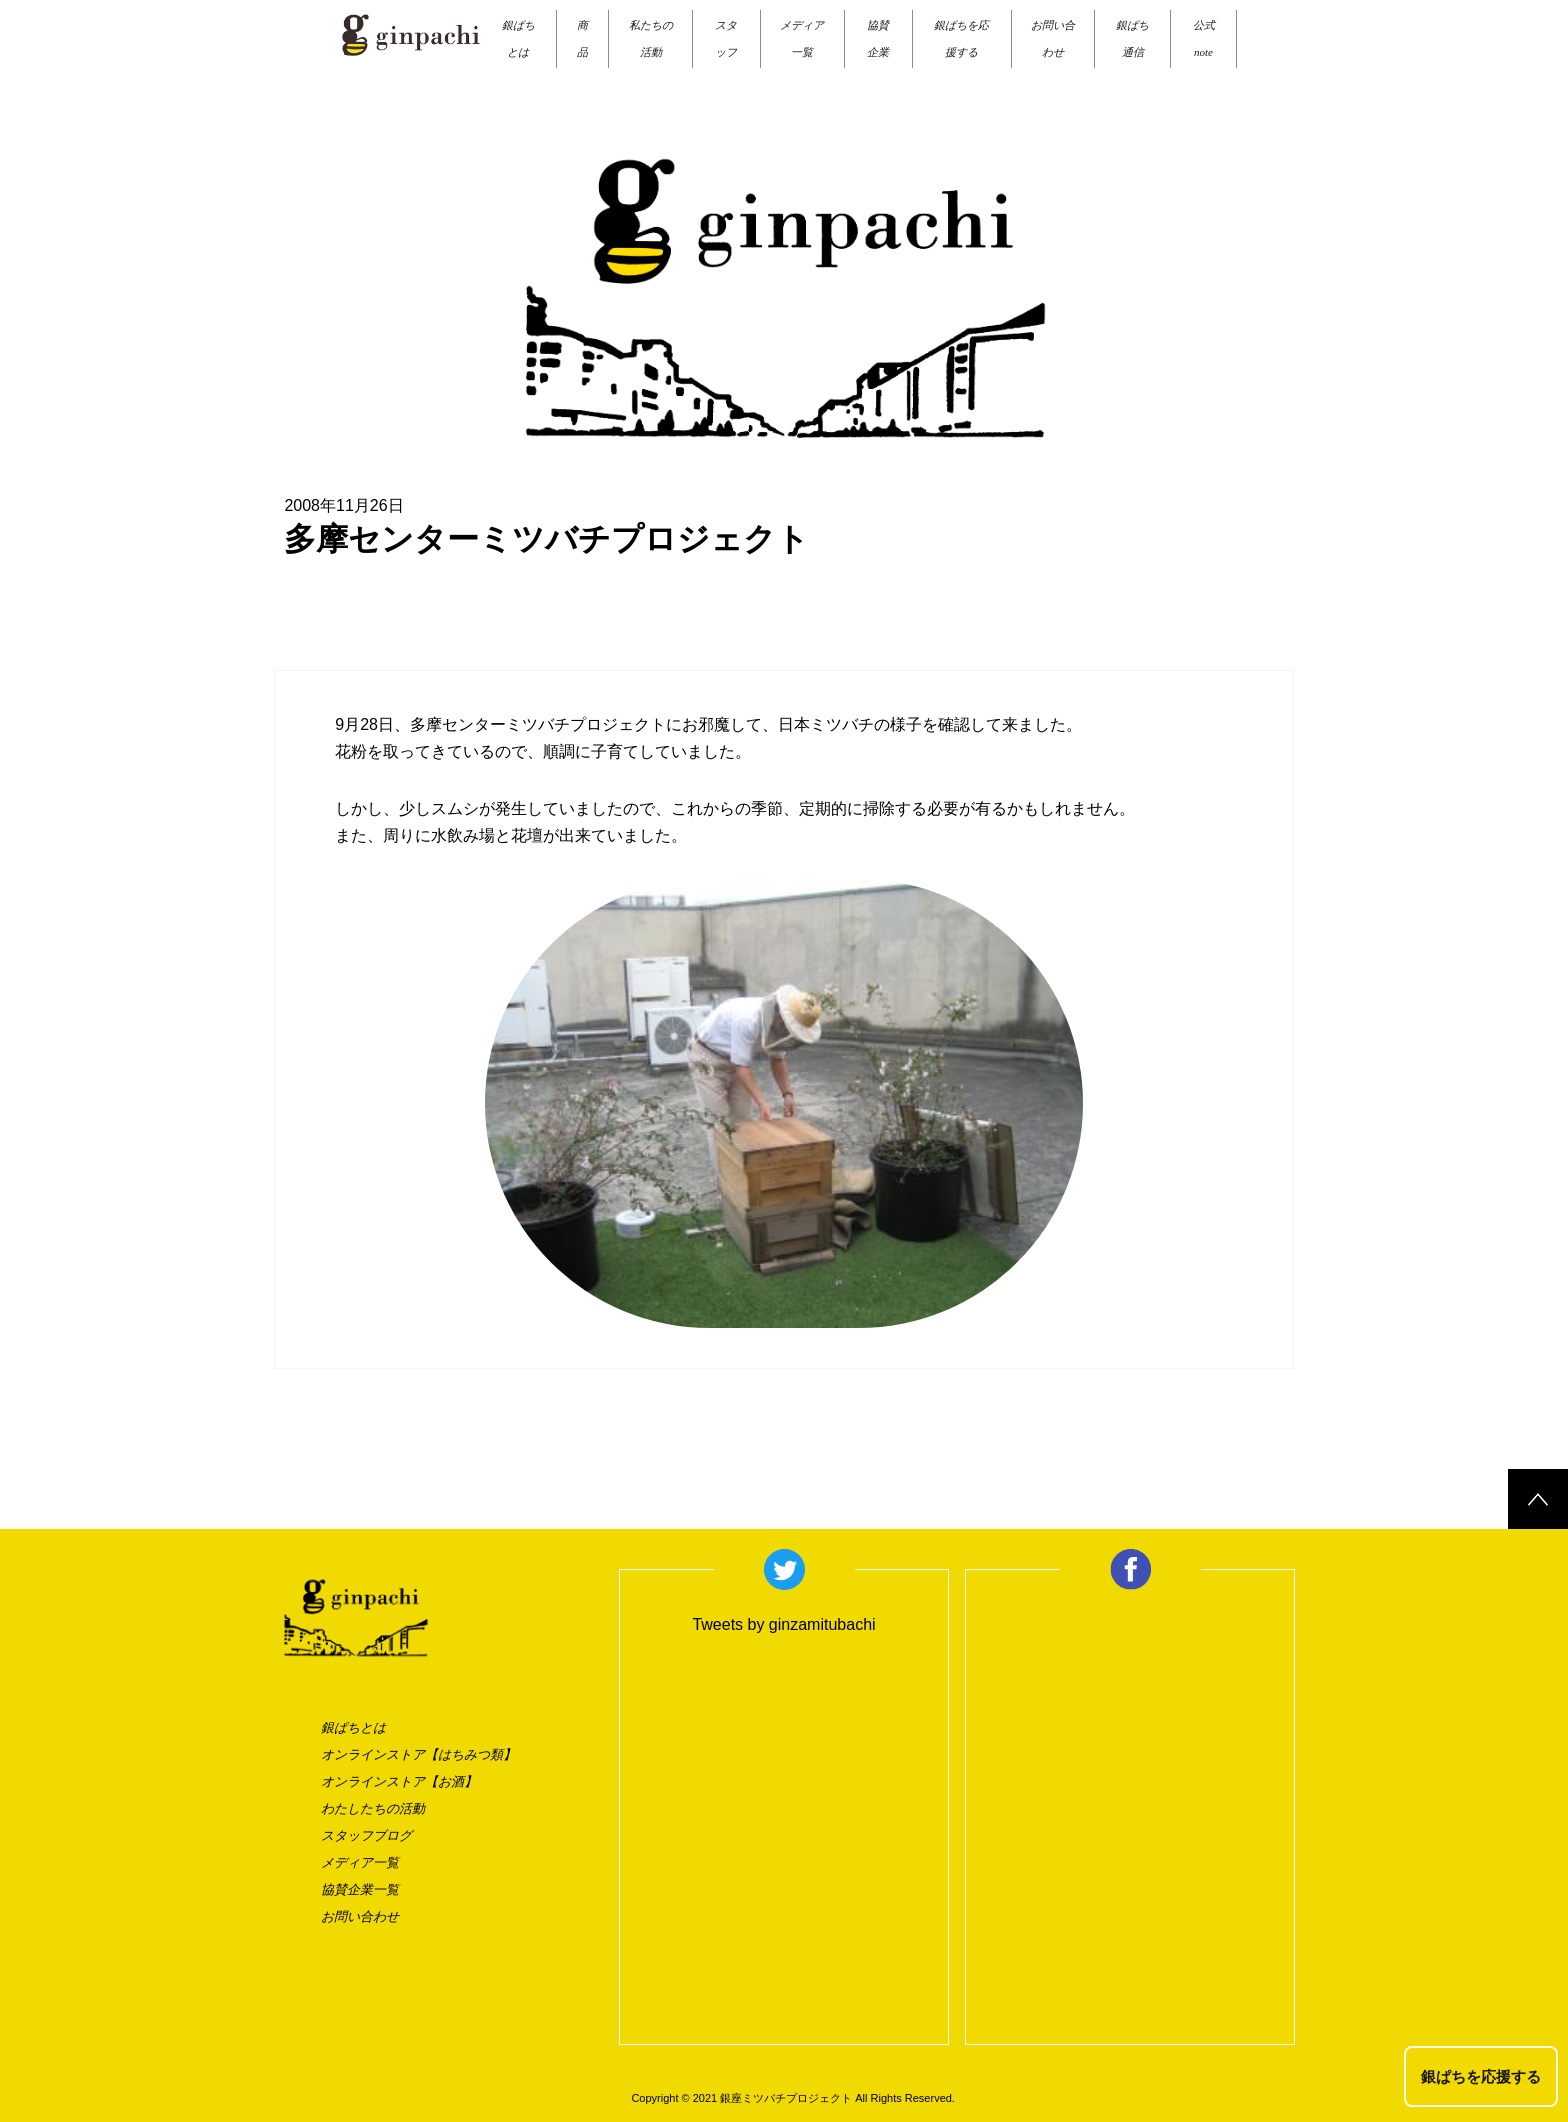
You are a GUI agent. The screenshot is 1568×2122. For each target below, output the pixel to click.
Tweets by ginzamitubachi (783, 1624)
